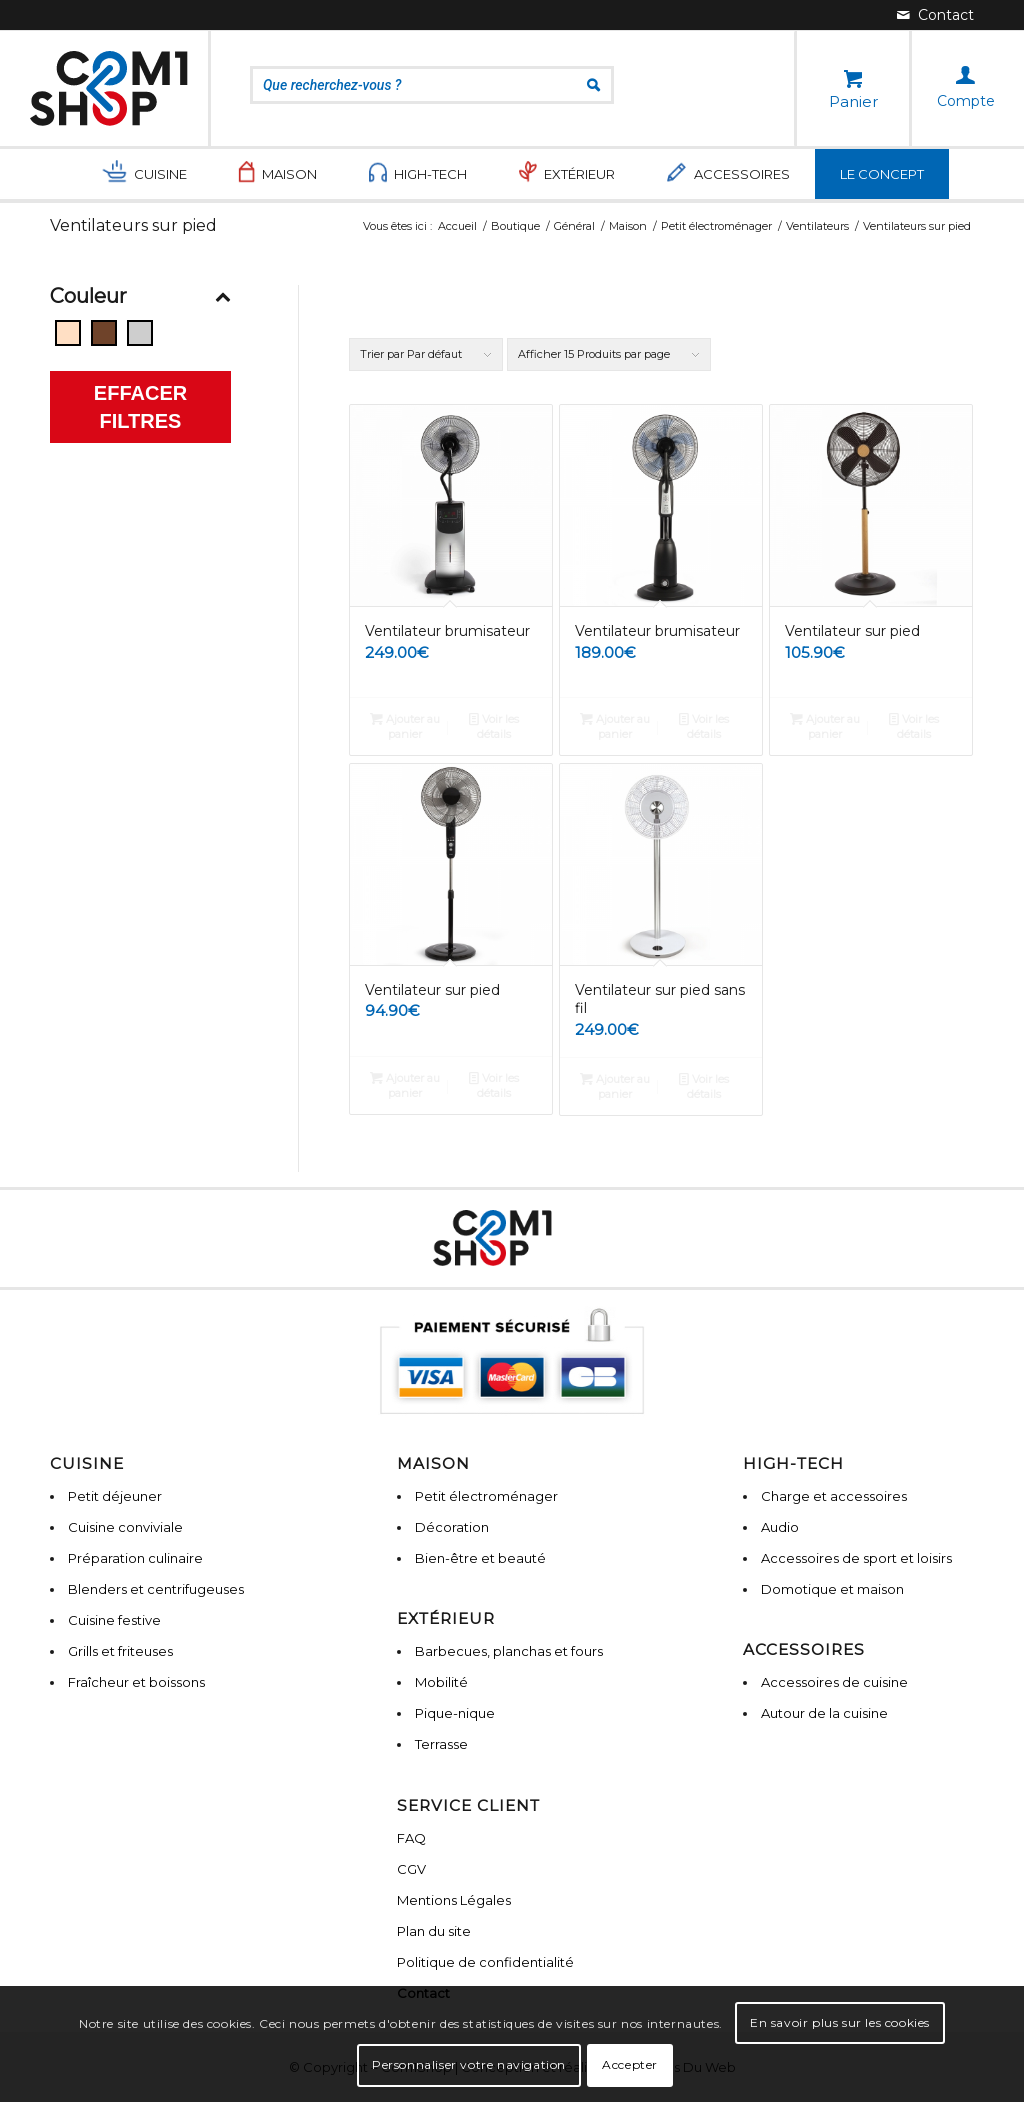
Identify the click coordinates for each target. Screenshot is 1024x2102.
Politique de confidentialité (485, 1962)
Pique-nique (455, 1713)
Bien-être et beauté (480, 1558)
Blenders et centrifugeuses (156, 1589)
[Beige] (68, 333)
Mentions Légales (454, 1900)
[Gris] (140, 333)
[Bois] (104, 333)
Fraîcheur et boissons (136, 1682)
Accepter (630, 2064)
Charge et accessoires (834, 1496)
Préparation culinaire (135, 1558)
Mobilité (441, 1682)
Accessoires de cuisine (834, 1682)
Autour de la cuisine (824, 1713)
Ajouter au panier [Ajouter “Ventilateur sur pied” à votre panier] (825, 725)
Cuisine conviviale (125, 1527)
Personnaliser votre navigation (469, 2064)
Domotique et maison (832, 1589)
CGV (411, 1869)
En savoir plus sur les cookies (840, 2022)
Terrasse (441, 1744)
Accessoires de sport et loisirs (856, 1558)
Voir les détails (494, 725)
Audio (780, 1527)
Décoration (452, 1527)
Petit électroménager (486, 1496)
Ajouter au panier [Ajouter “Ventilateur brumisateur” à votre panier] (405, 725)
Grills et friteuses (120, 1651)
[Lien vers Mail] (935, 15)
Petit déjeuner (115, 1496)
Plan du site (434, 1931)
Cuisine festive (114, 1620)
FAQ (411, 1838)
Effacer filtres (140, 407)
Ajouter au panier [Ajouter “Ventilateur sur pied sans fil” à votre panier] (615, 1085)
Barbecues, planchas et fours (509, 1651)
